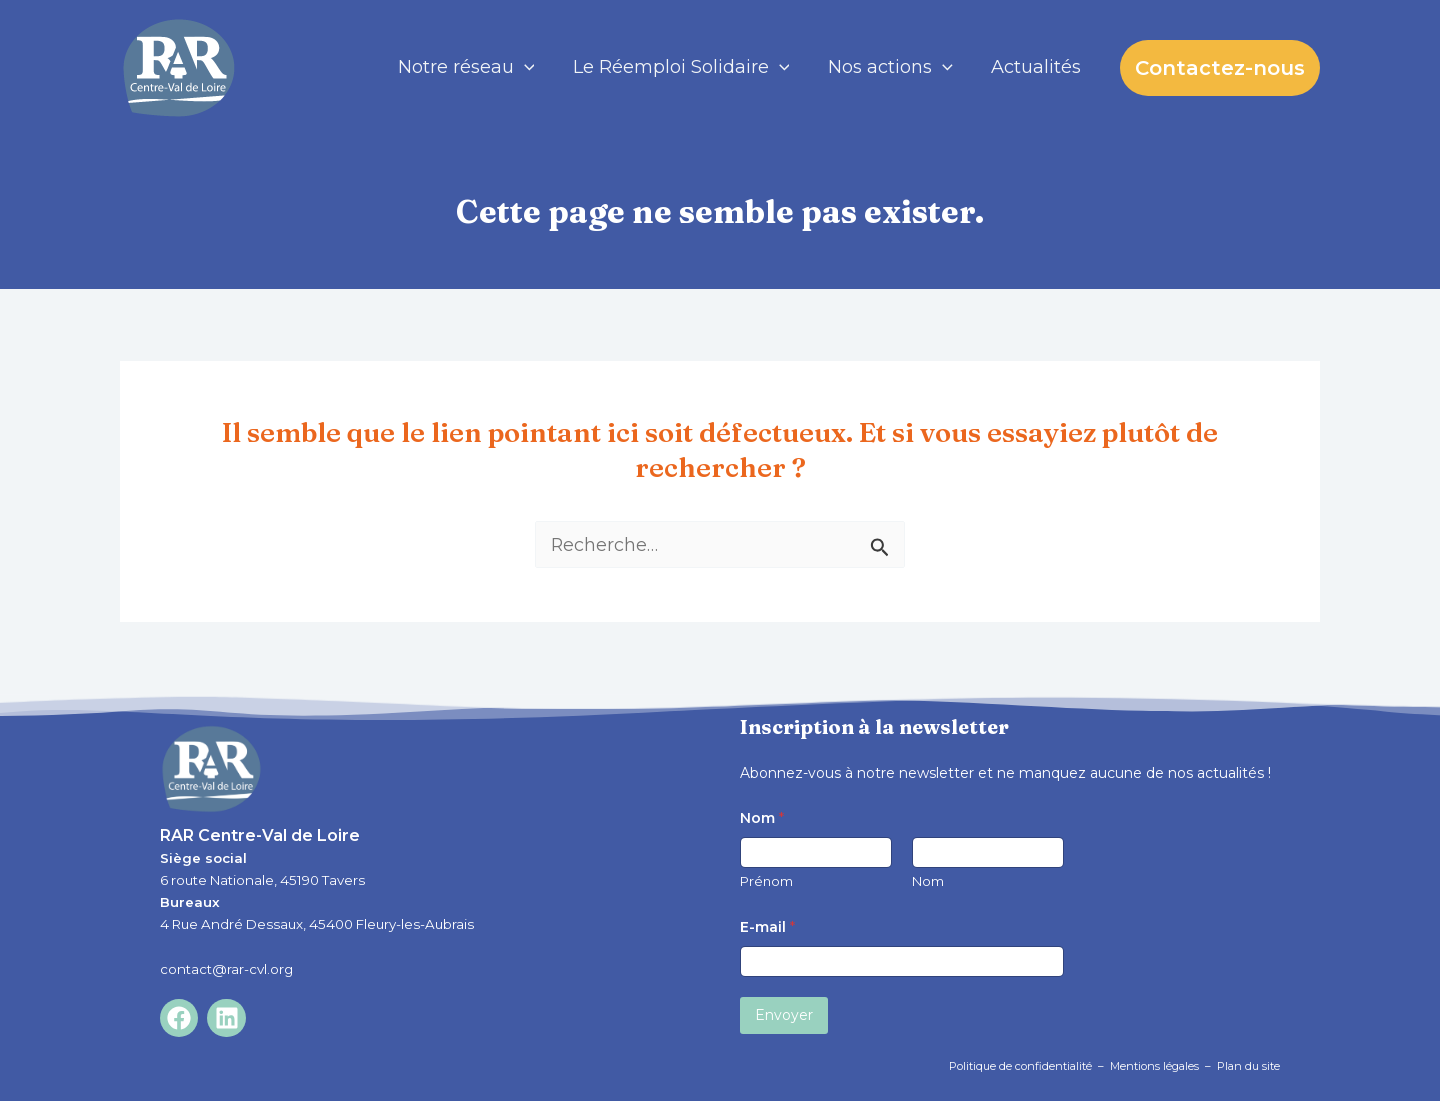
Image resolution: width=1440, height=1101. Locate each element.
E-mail (767, 927)
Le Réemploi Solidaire (686, 67)
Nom (928, 881)
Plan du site (1248, 1066)
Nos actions (893, 67)
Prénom (766, 881)
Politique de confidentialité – (1029, 1066)
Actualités (1037, 67)
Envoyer (784, 1015)
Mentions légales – (1163, 1066)
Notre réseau (474, 67)
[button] (1220, 68)
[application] (532, 67)
